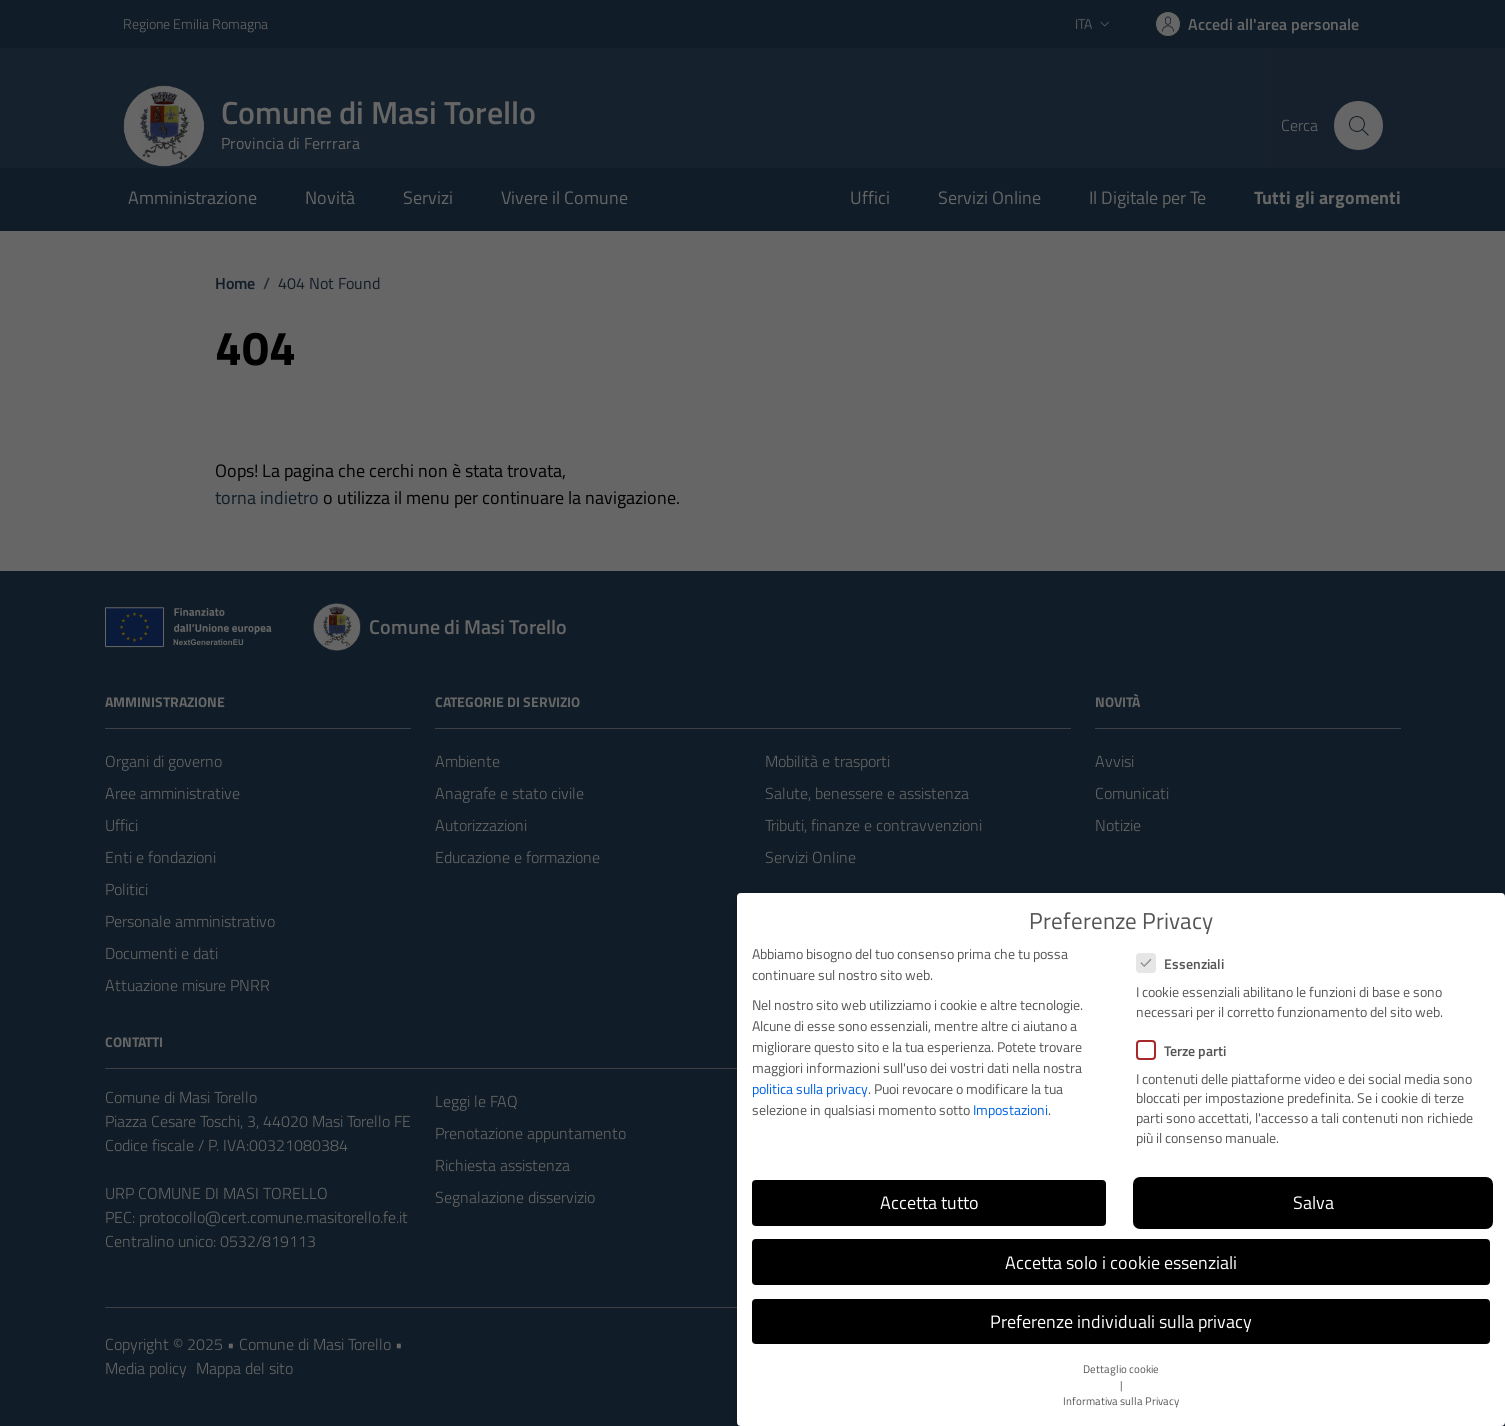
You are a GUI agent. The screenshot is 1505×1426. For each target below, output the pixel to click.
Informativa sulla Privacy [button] (1121, 1401)
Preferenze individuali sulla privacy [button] (1121, 1321)
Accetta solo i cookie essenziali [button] (1121, 1262)
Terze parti (1181, 1050)
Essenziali (1180, 963)
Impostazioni (1010, 1109)
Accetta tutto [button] (929, 1202)
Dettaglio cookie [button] (1121, 1369)
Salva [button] (1313, 1202)
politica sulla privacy (810, 1088)
